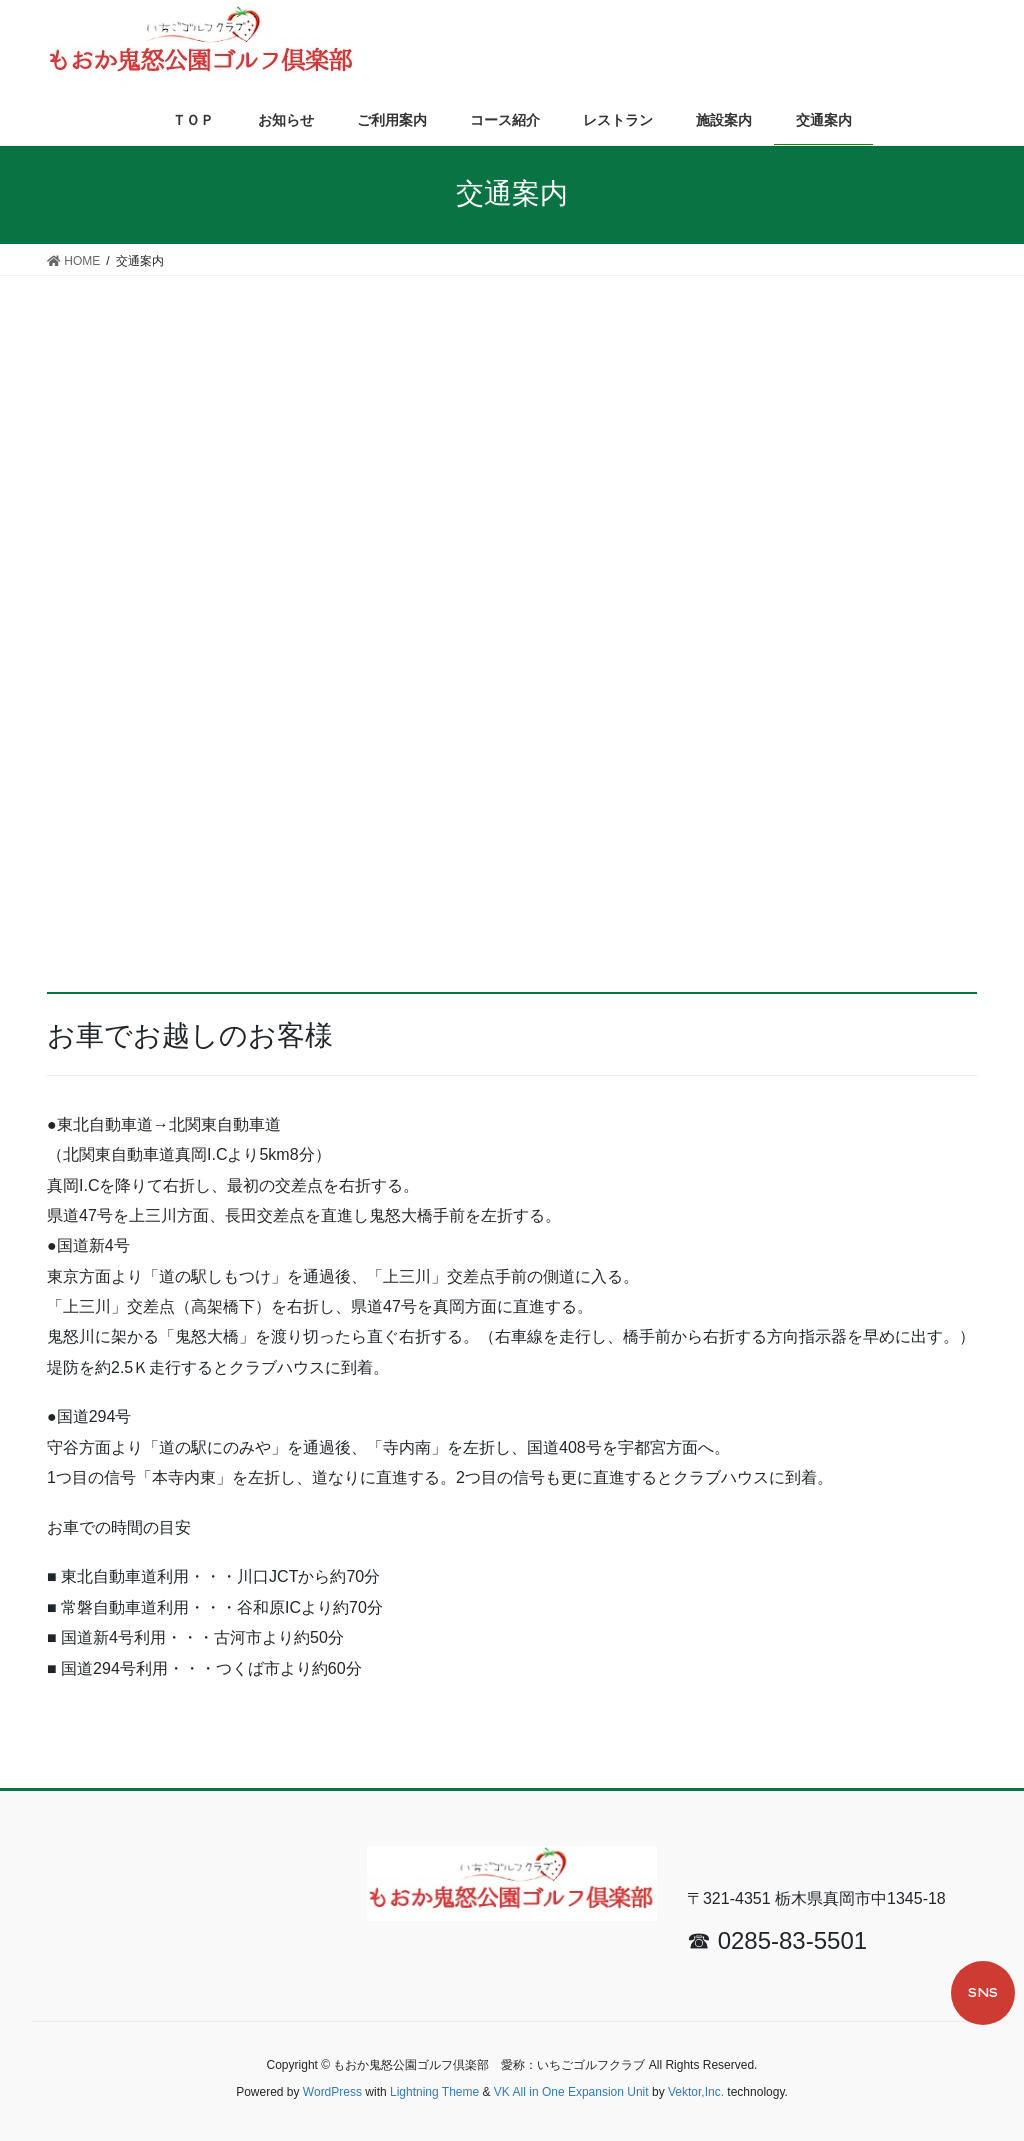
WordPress (332, 2092)
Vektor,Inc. (696, 2092)
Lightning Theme (434, 2092)
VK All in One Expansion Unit (571, 2092)
